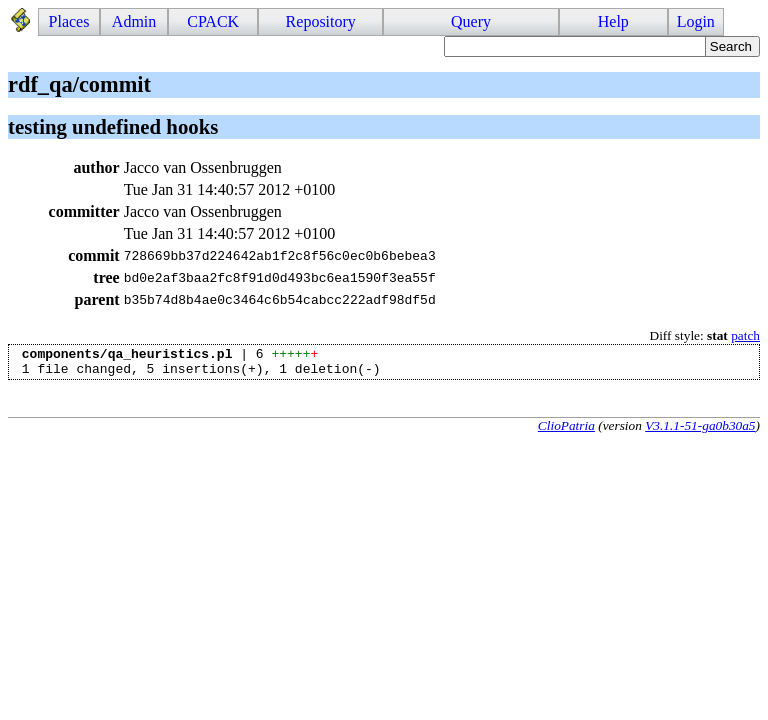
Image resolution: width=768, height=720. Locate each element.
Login (696, 21)
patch (745, 335)
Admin (134, 21)
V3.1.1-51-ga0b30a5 (700, 431)
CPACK (213, 21)
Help (613, 21)
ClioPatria (566, 431)
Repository (321, 21)
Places (69, 21)
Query (471, 21)
